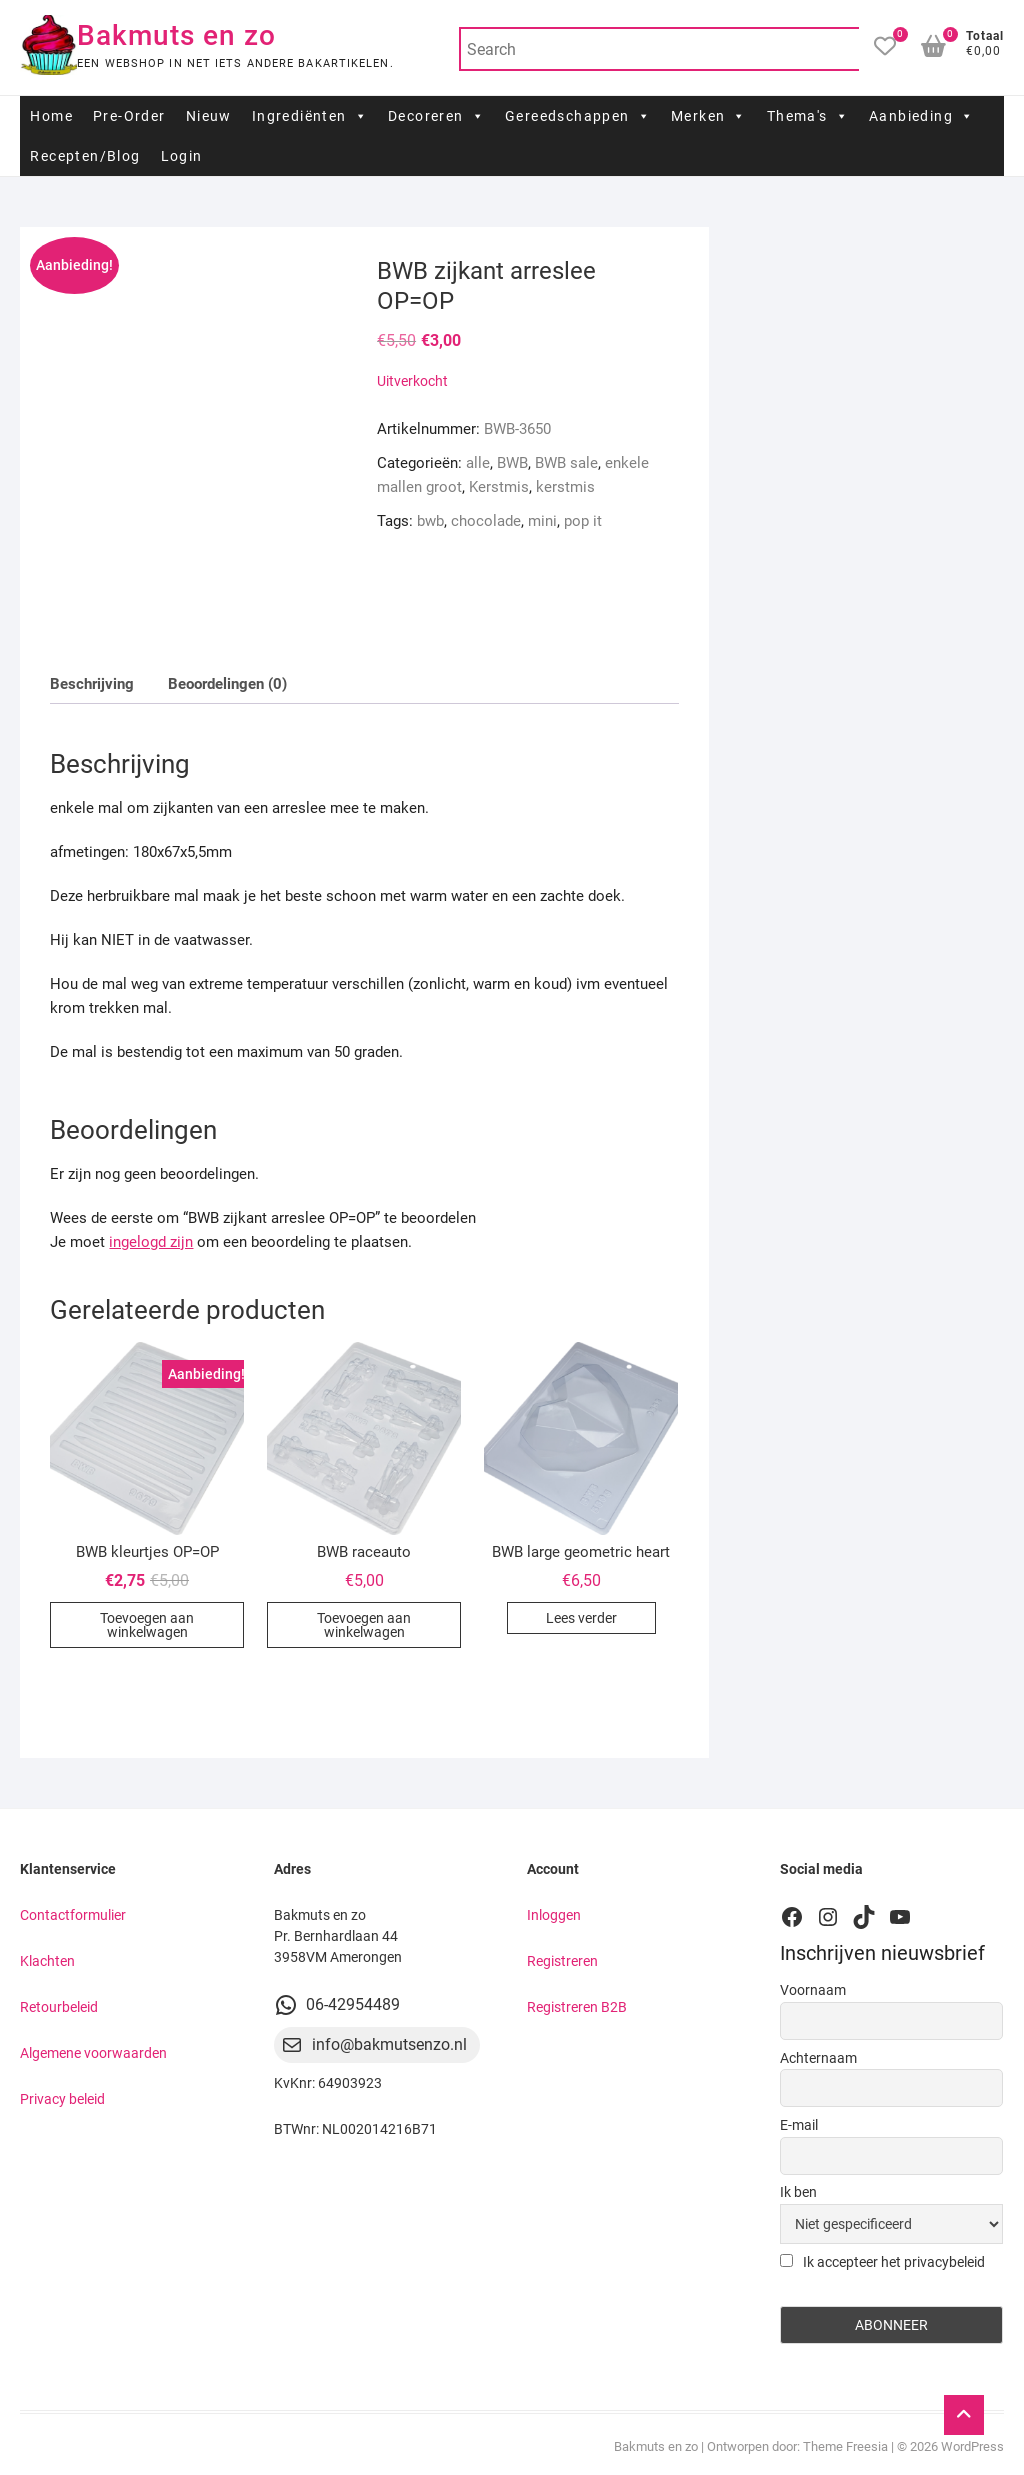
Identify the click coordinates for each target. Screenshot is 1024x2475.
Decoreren (436, 116)
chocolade (486, 521)
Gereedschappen (578, 116)
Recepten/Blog (85, 156)
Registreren (562, 1961)
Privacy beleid (62, 2099)
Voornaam (813, 1990)
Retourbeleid (59, 2007)
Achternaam (818, 2058)
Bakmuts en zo (176, 35)
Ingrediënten (310, 116)
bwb (430, 521)
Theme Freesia (845, 2446)
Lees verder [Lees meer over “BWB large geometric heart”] (581, 1618)
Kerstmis (499, 487)
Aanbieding (921, 116)
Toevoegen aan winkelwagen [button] (147, 1625)
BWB (512, 463)
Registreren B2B (577, 2007)
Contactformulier (73, 1915)
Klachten (47, 1961)
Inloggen (554, 1915)
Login (182, 156)
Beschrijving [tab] (92, 684)
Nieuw (209, 116)
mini (542, 521)
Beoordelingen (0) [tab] (227, 684)
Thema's (808, 116)
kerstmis (565, 487)
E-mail (799, 2125)
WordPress (972, 2446)
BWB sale (566, 463)
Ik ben (798, 2192)
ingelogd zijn (151, 1242)
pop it (583, 521)
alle (478, 463)
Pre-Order (129, 116)
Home (51, 116)
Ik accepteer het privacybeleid (882, 2262)
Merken (709, 116)
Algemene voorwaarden (93, 2053)
